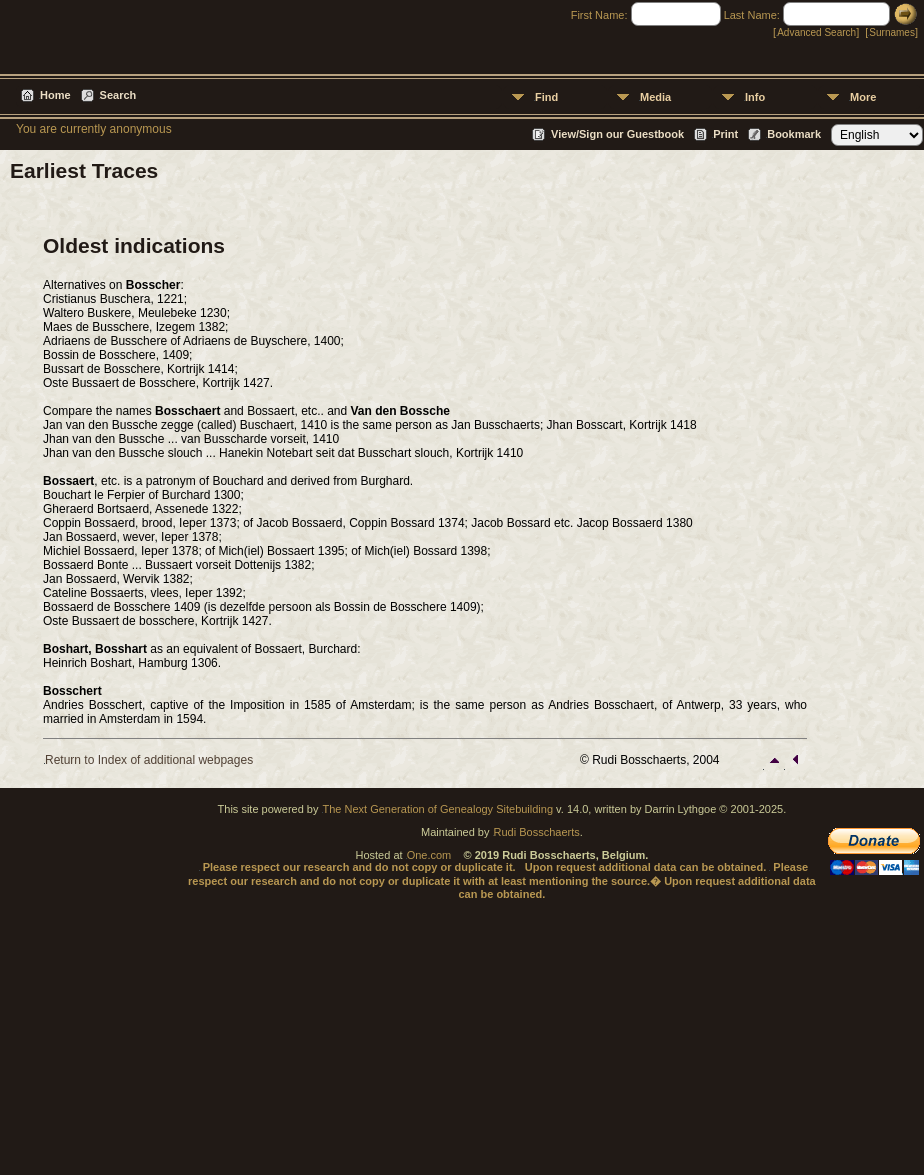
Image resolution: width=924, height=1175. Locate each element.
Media (655, 97)
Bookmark (794, 134)
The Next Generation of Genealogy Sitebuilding (438, 809)
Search (118, 95)
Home (55, 95)
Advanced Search (816, 32)
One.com (429, 855)
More (863, 97)
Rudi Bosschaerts (537, 832)
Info (755, 97)
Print (725, 134)
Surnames (892, 32)
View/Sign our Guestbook (617, 134)
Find (546, 97)
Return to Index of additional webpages (149, 760)
